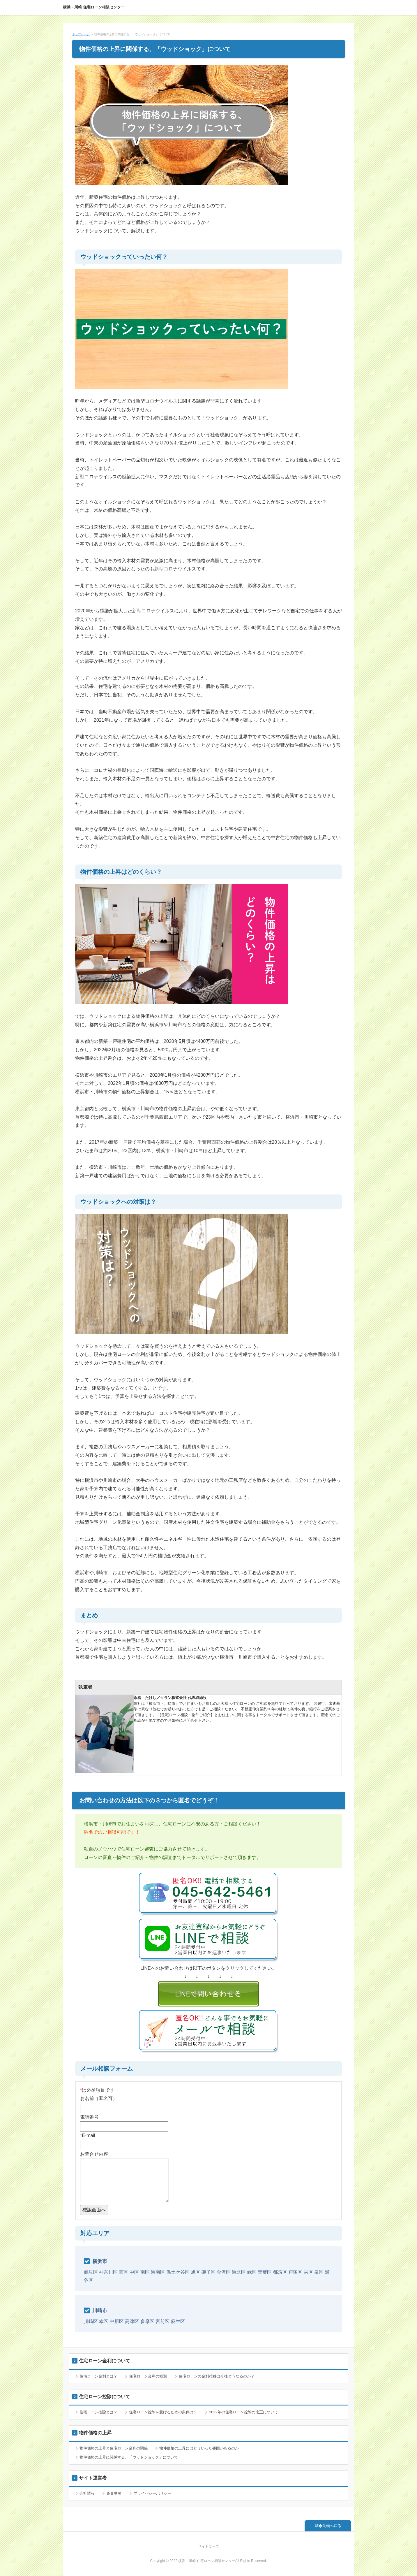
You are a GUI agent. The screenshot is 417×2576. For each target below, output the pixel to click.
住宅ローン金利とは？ (98, 2376)
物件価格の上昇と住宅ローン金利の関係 (113, 2448)
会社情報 (87, 2493)
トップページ (81, 34)
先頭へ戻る (331, 2526)
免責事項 (113, 2493)
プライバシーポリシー (152, 2493)
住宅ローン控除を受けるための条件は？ (163, 2412)
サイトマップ (208, 2547)
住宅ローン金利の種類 (148, 2376)
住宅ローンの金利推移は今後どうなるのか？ (217, 2376)
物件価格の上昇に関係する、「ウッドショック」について (128, 2457)
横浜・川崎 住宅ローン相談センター (94, 7)
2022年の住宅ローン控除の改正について (243, 2412)
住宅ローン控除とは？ (98, 2412)
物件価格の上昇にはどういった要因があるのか (199, 2448)
